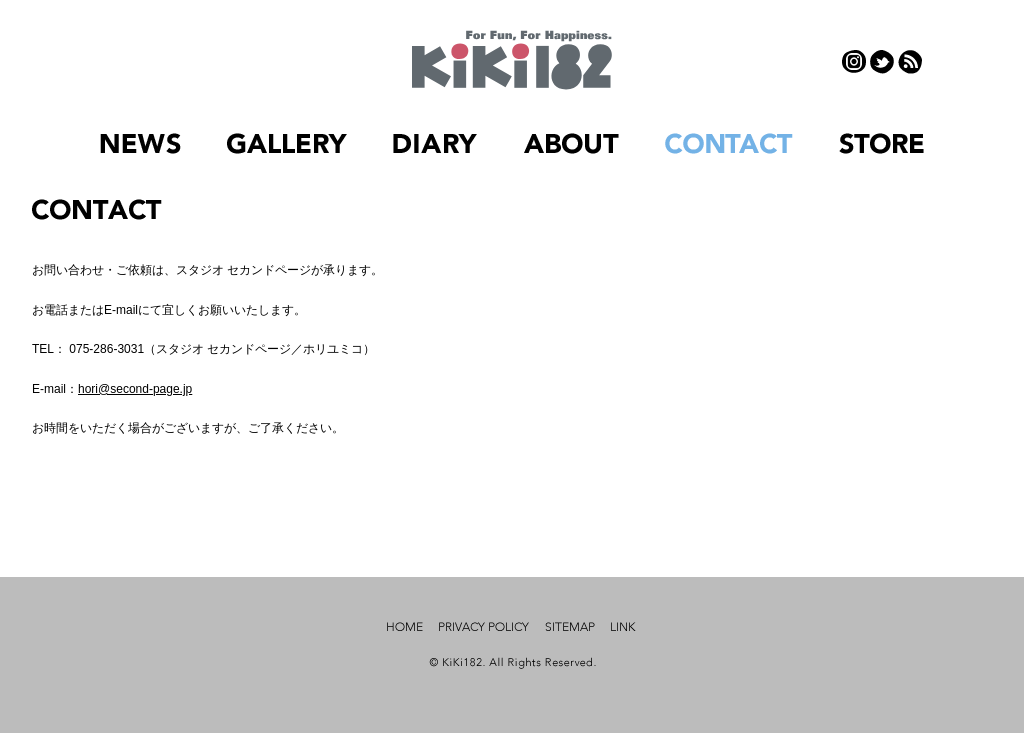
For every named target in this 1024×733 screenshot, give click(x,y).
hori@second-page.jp (135, 389)
